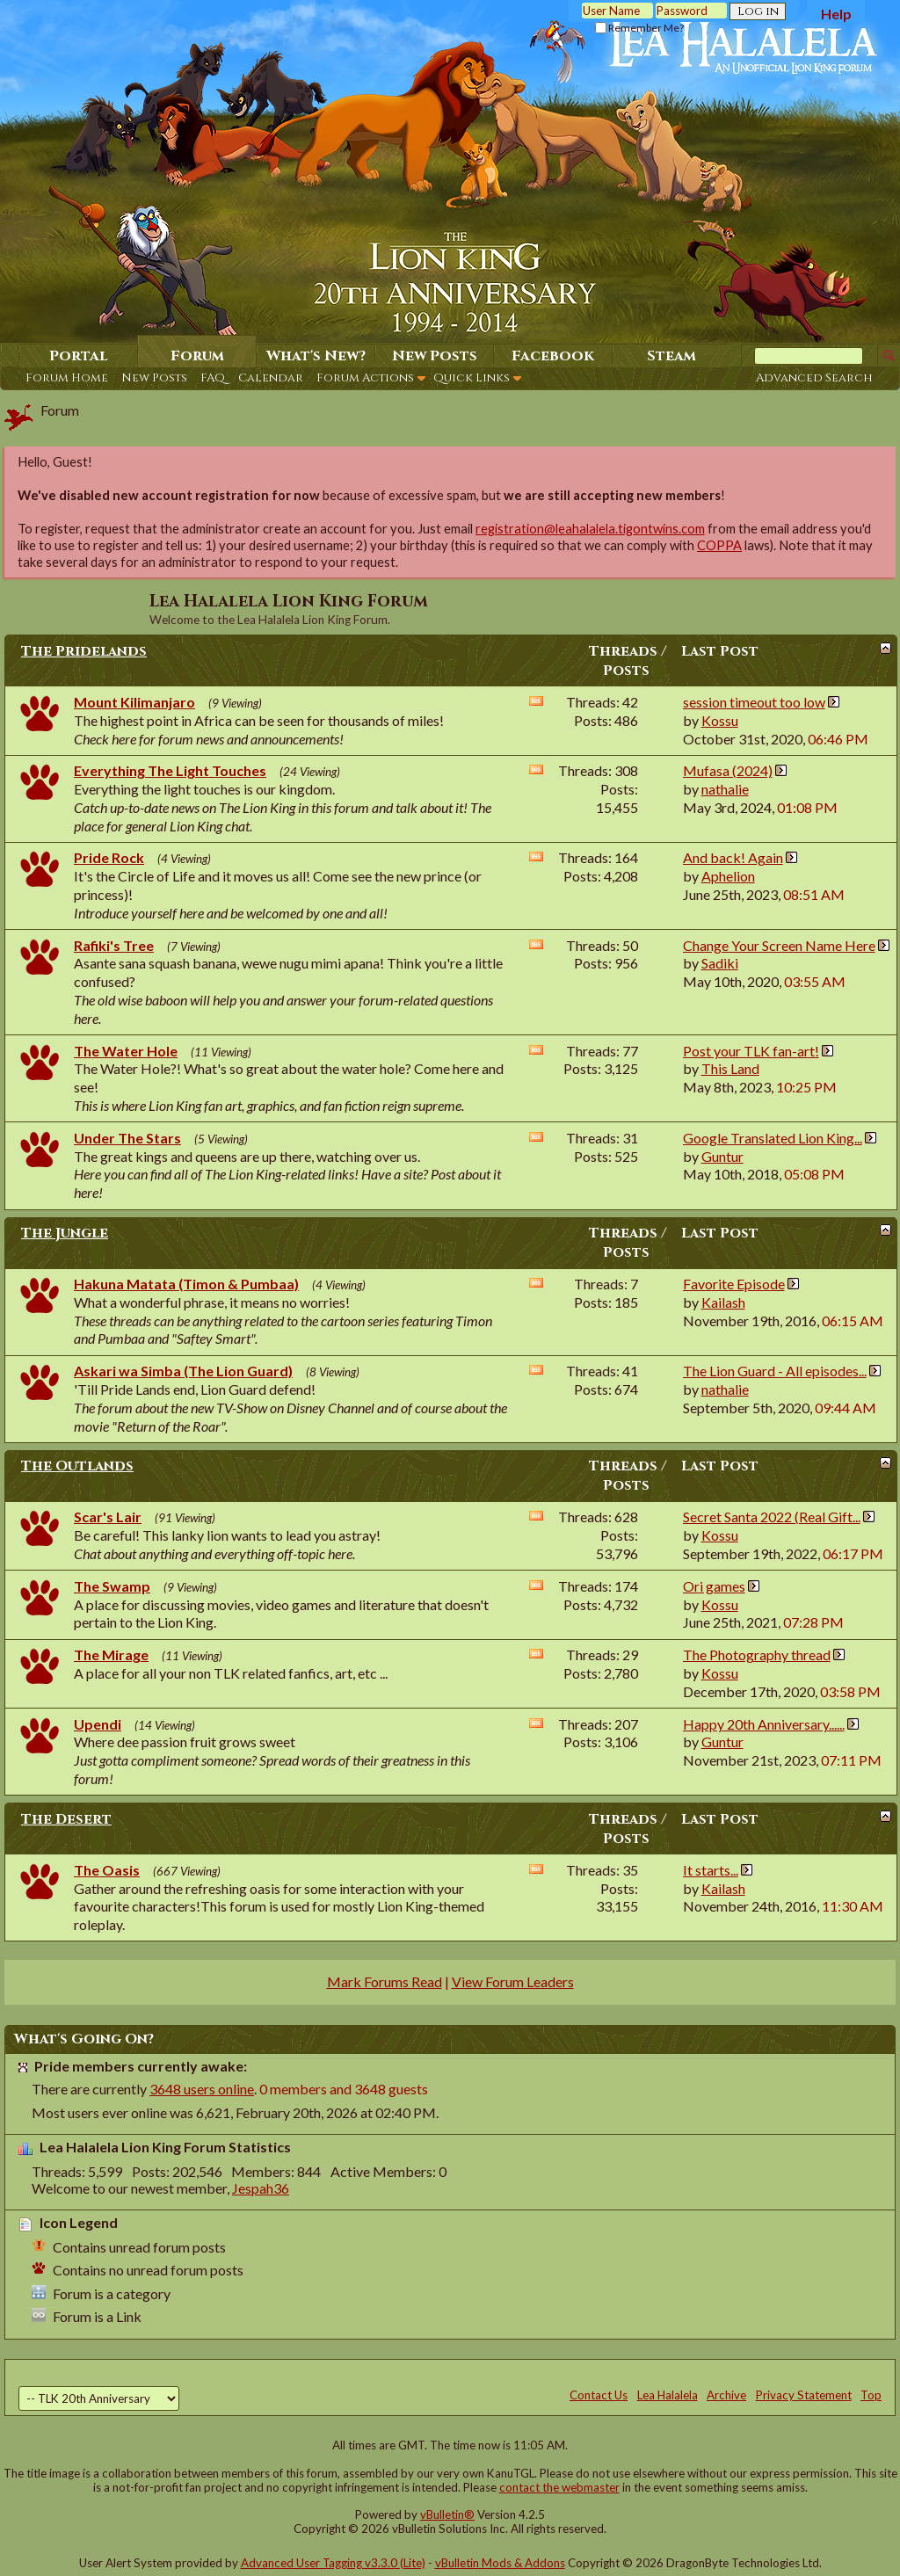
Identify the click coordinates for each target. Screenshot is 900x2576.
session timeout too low (754, 701)
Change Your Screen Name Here (779, 945)
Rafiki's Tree (114, 945)
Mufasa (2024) (728, 770)
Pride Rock (109, 857)
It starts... (710, 1869)
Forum (197, 356)
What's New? (316, 356)
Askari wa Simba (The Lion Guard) (183, 1370)
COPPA (719, 545)
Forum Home (66, 378)
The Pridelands (84, 651)
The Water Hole (126, 1050)
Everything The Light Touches (170, 770)
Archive (726, 2395)
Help (836, 13)
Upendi (97, 1724)
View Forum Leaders (513, 1981)
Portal (78, 356)
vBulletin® (447, 2514)
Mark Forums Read (384, 1981)
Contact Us (599, 2395)
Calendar (270, 378)
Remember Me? (639, 27)
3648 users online (201, 2088)
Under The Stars (127, 1137)
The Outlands (77, 1466)
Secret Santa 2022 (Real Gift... (771, 1516)
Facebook (553, 356)
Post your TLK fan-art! (751, 1050)
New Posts (154, 378)
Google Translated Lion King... (772, 1137)
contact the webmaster (559, 2487)
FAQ (212, 378)
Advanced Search (814, 378)
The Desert (66, 1819)
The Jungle (64, 1233)
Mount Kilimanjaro (134, 701)
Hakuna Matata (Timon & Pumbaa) (186, 1283)
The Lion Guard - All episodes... (775, 1370)
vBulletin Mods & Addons (500, 2563)
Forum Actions (365, 378)
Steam (671, 356)
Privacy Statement (804, 2395)
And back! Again (733, 857)
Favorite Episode (734, 1283)
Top (871, 2395)
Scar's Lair (108, 1516)
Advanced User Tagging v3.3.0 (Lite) (333, 2563)
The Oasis (107, 1869)
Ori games (714, 1586)
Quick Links (471, 378)
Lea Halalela (667, 2395)
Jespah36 (260, 2188)
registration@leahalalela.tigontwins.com (590, 528)
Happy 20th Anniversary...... (764, 1724)
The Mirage (111, 1654)
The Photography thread (757, 1654)
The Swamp (112, 1586)
